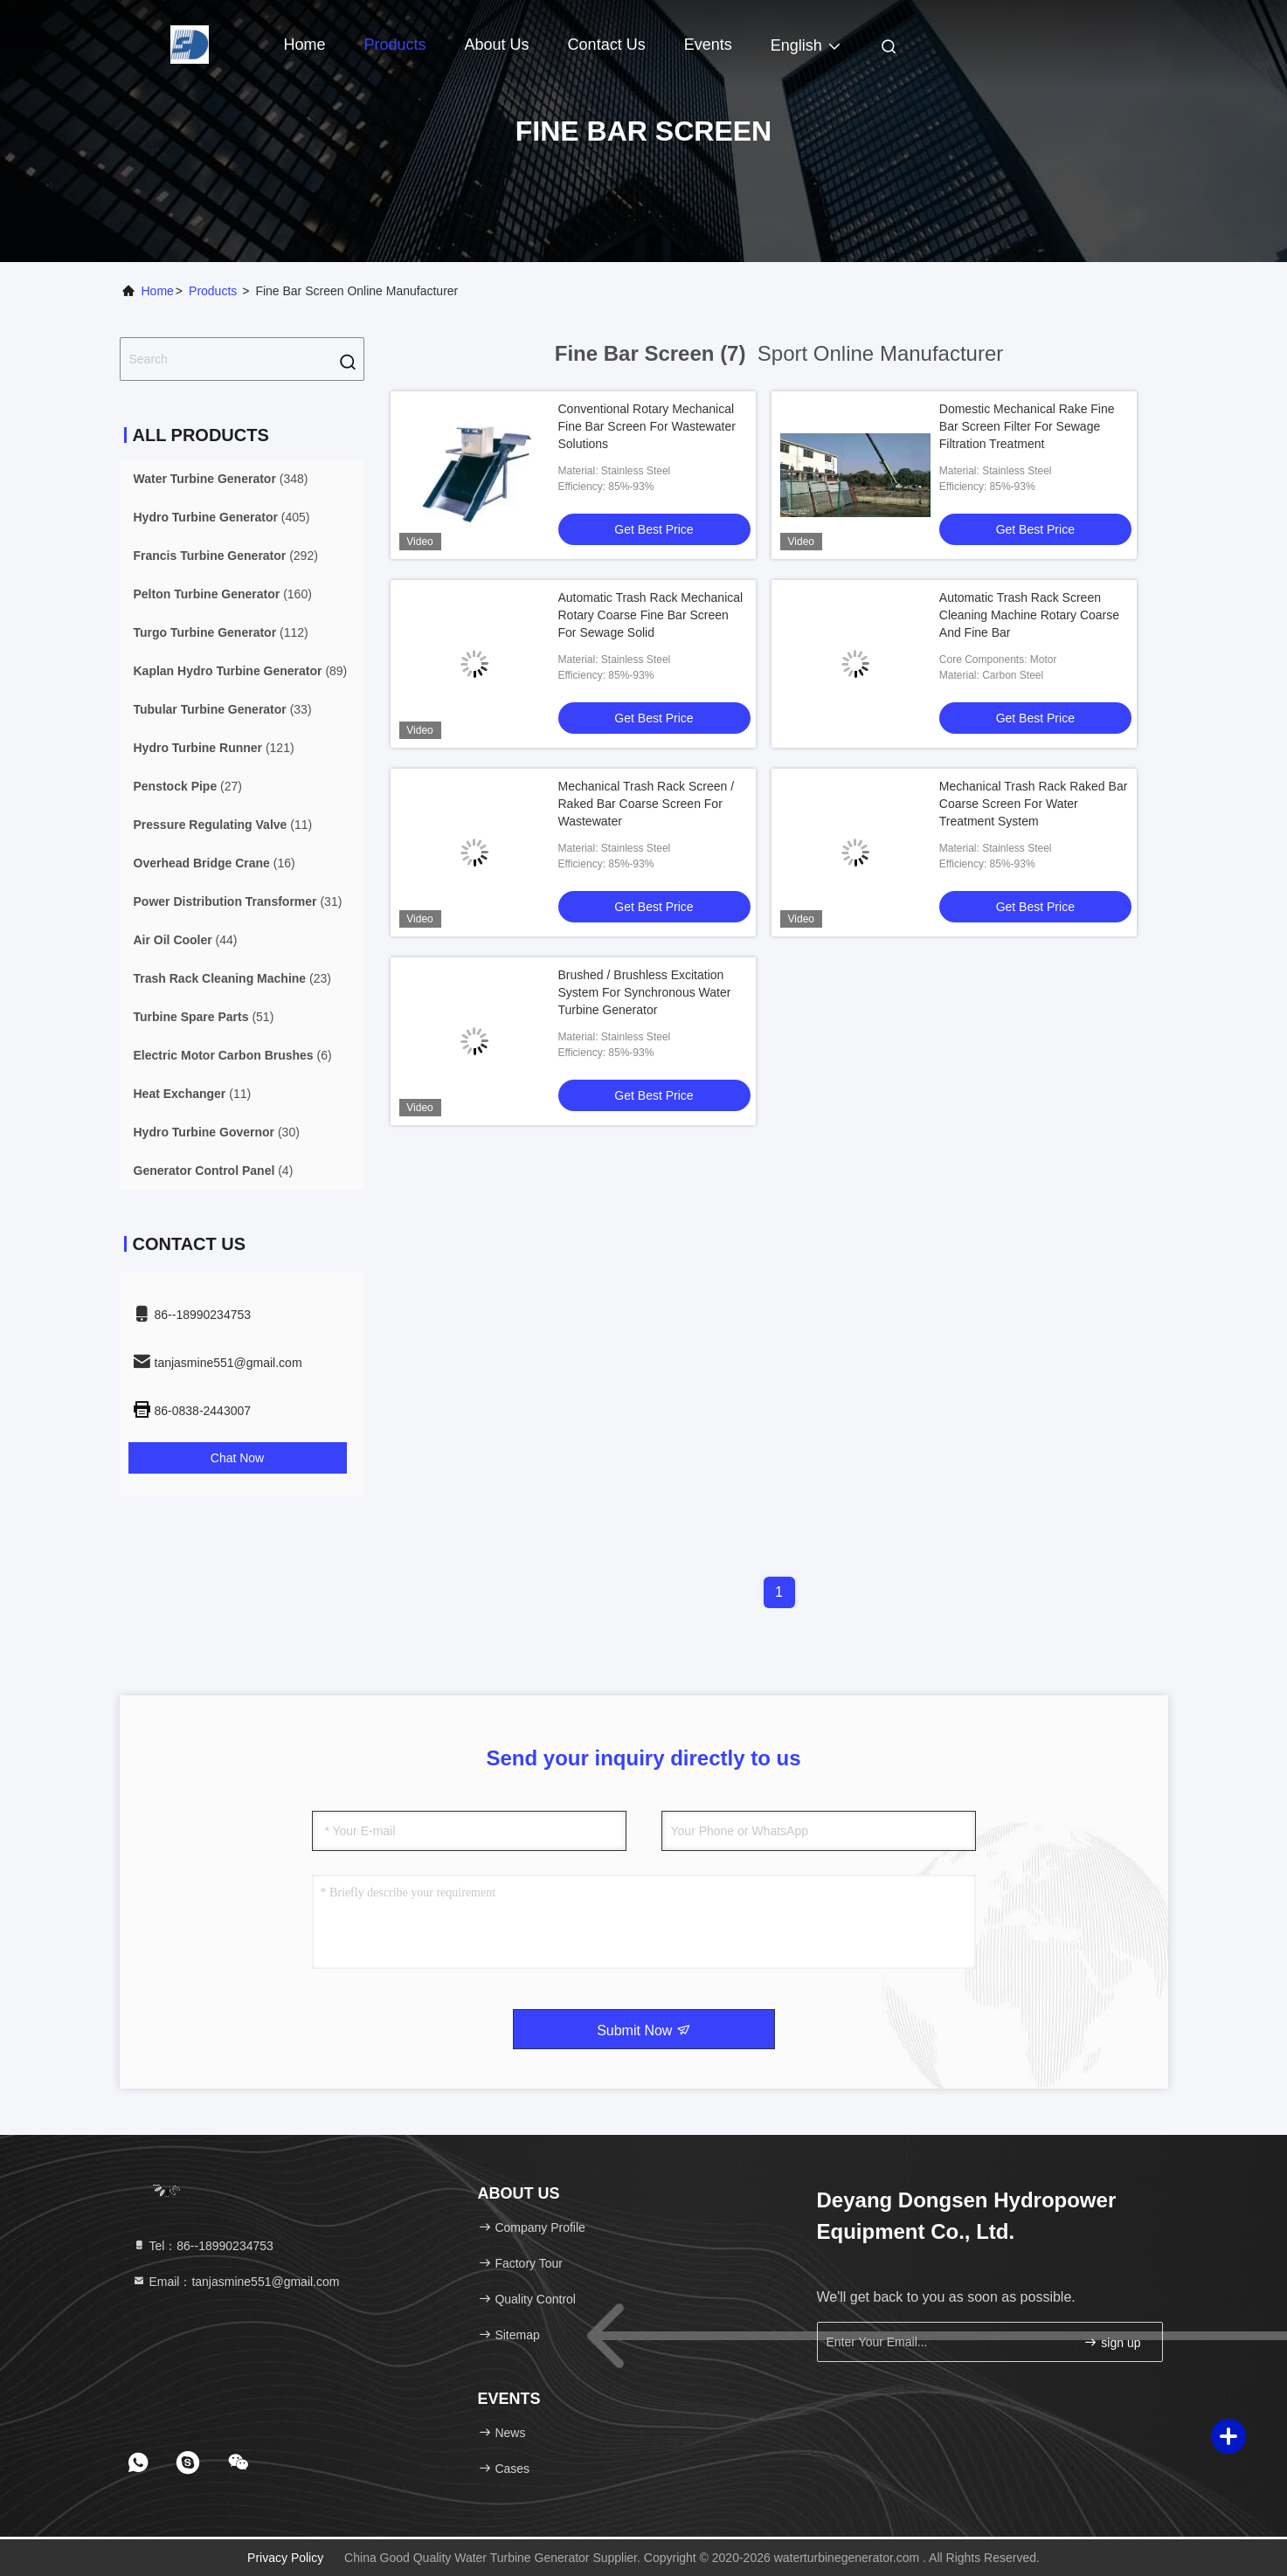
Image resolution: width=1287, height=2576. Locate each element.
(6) (233, 1055)
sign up (1111, 2342)
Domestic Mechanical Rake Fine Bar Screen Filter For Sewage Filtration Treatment (1027, 426)
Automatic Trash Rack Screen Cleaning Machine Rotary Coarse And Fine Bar (1029, 614)
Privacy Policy (285, 2558)
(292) (226, 556)
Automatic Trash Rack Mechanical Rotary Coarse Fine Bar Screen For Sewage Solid (651, 614)
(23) (232, 978)
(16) (214, 863)
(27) (188, 786)
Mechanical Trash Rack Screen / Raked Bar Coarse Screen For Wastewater (646, 803)
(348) (221, 479)
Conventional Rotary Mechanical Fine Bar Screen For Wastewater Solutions (647, 426)
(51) (204, 1017)
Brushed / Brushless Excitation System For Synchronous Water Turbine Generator (644, 992)
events (708, 44)
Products (395, 44)
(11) (223, 825)
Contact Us (607, 44)
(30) (217, 1132)
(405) (222, 517)
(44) (186, 940)
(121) (214, 748)
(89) (241, 671)
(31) (238, 901)
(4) (214, 1171)
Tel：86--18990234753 (202, 2246)
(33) (223, 709)
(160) (223, 594)
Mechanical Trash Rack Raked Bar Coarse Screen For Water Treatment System (1033, 803)
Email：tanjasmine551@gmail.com (236, 2282)
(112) (221, 632)
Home (305, 44)
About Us (497, 44)
